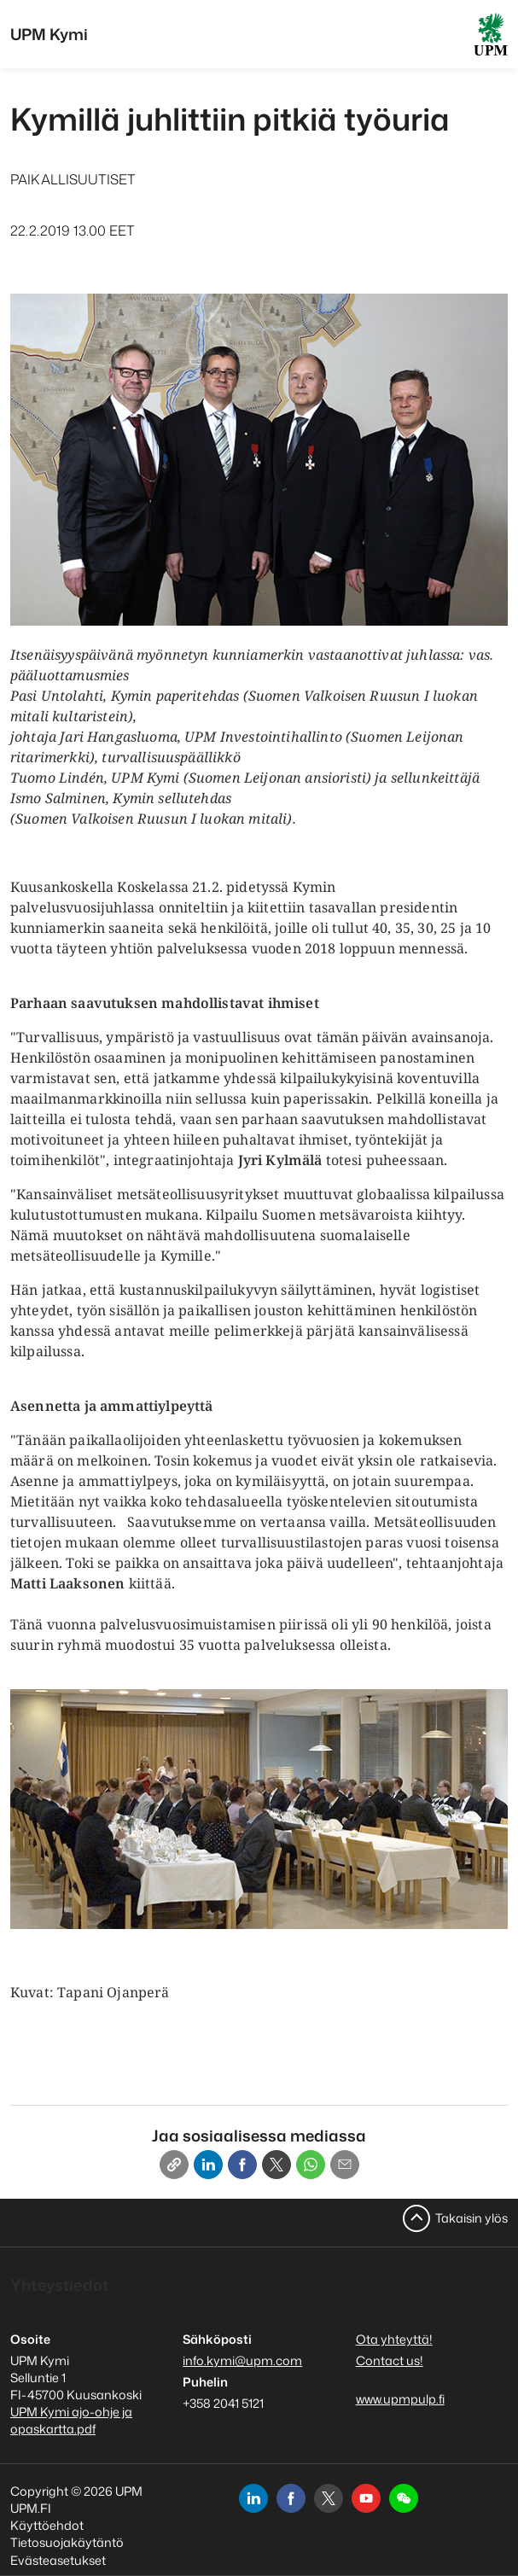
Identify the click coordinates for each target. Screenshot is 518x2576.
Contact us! (389, 2360)
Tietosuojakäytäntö (67, 2542)
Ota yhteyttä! (394, 2339)
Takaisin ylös (471, 2218)
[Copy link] (174, 2164)
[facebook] (291, 2498)
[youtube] (366, 2498)
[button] (403, 2498)
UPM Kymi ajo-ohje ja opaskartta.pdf (71, 2420)
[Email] (344, 2164)
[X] (276, 2164)
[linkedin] (253, 2498)
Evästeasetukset (58, 2560)
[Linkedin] (208, 2164)
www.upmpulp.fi (400, 2399)
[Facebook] (242, 2164)
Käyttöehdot (47, 2525)
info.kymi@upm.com (242, 2360)
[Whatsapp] (310, 2164)
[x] (328, 2498)
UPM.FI (30, 2508)
